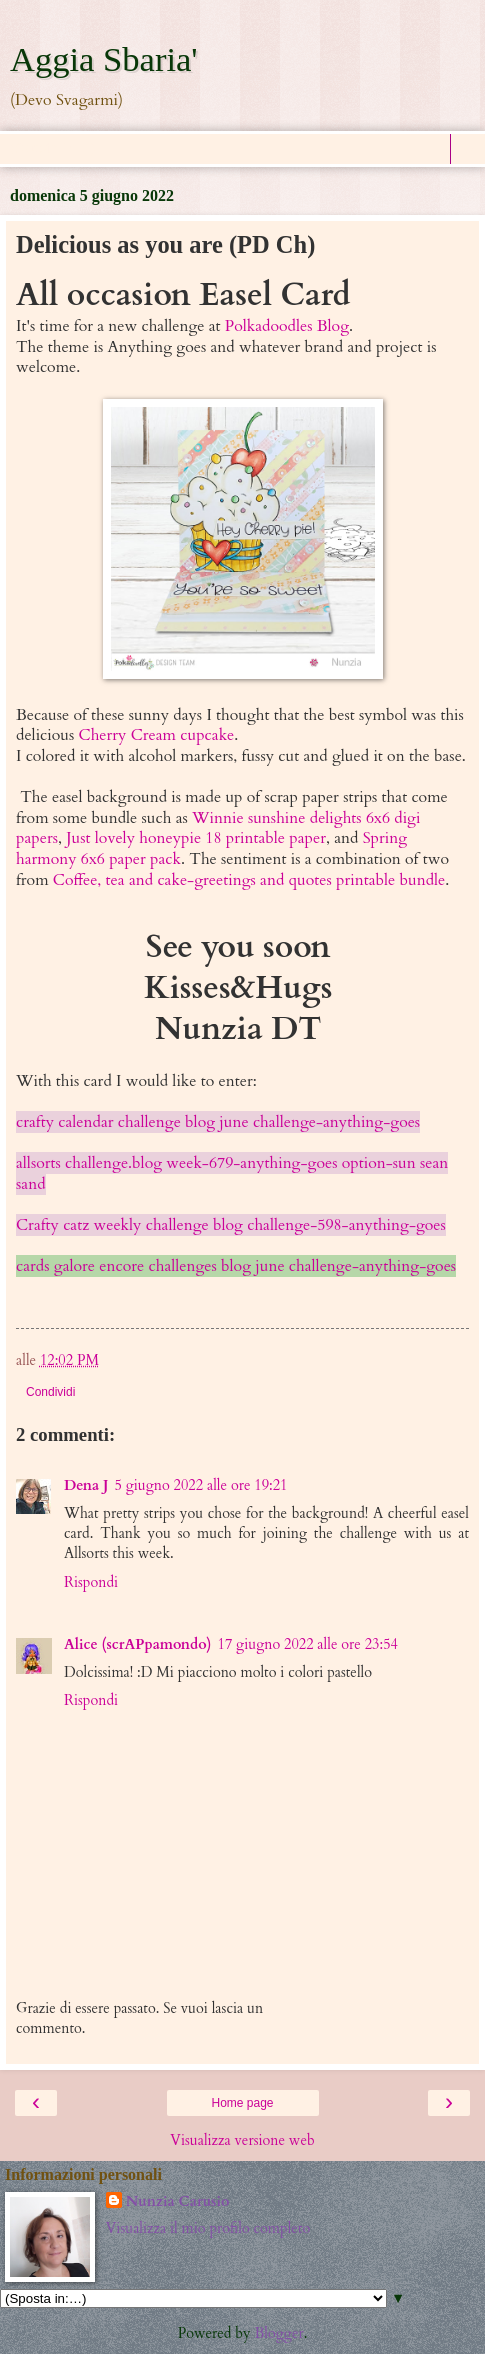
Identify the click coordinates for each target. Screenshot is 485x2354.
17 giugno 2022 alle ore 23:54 (308, 1644)
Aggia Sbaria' (104, 59)
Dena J (86, 1485)
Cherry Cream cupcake (157, 735)
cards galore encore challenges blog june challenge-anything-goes (236, 1266)
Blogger (279, 2333)
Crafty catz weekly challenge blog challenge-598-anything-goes (231, 1225)
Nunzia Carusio (178, 2201)
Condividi (50, 1392)
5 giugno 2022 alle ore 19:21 (200, 1485)
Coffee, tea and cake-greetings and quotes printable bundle (249, 880)
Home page (242, 2103)
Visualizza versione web (242, 2140)
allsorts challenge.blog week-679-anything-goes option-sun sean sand (232, 1173)
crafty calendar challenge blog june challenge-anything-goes (218, 1122)
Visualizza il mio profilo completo (208, 2228)
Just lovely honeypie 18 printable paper (196, 838)
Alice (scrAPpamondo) (138, 1644)
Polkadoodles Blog (287, 326)
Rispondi (91, 1582)
